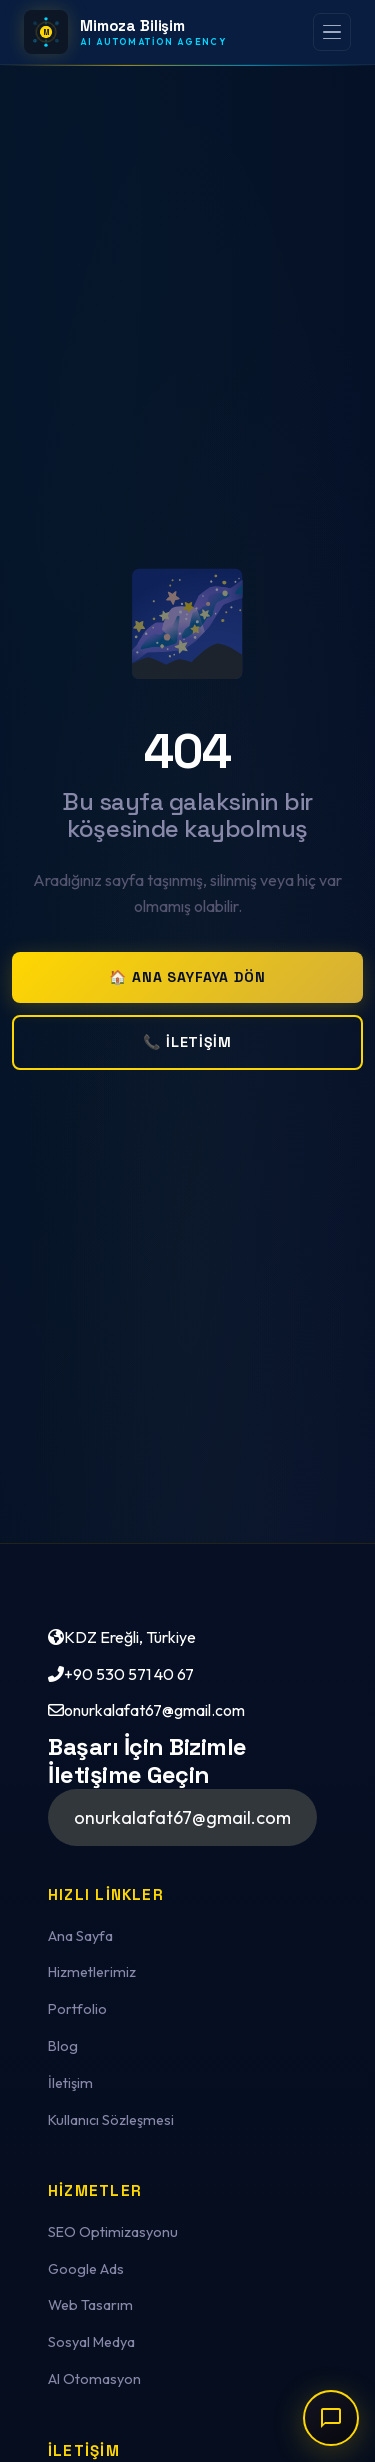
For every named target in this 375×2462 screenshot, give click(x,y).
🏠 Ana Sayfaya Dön (187, 977)
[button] (182, 1818)
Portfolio (77, 2009)
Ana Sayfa (80, 1936)
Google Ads (86, 2269)
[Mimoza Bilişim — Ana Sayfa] (125, 32)
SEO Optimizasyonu (113, 2232)
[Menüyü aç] (332, 32)
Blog (63, 2046)
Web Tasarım (90, 2305)
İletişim (70, 2083)
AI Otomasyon (94, 2379)
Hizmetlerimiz (92, 1972)
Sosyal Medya (91, 2342)
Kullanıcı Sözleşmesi (111, 2120)
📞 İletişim (187, 1042)
